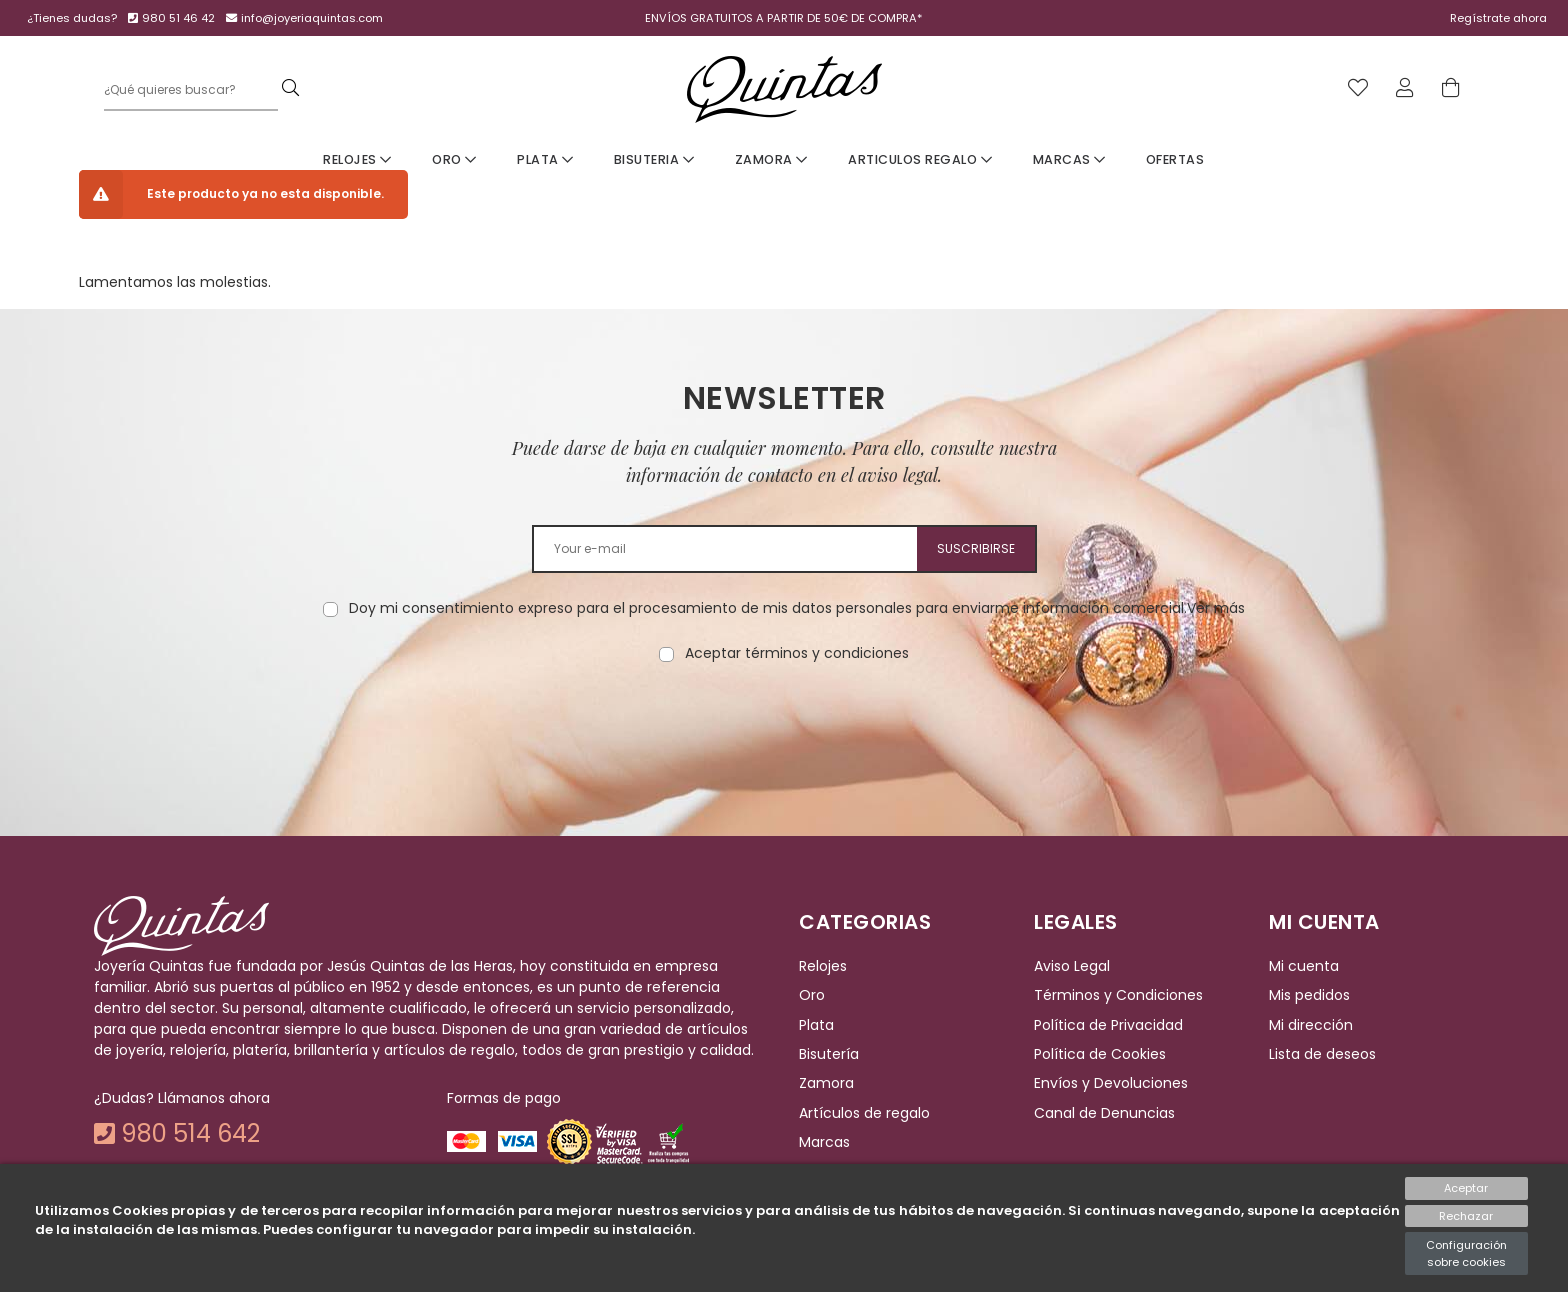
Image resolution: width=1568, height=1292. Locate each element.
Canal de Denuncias (1104, 1113)
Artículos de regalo (864, 1113)
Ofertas (1175, 159)
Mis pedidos (1309, 996)
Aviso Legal (1072, 966)
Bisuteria (654, 159)
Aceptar (1466, 1188)
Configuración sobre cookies (1466, 1253)
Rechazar (1466, 1216)
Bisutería (829, 1054)
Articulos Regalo (920, 159)
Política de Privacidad (1108, 1025)
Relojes (357, 159)
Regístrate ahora (1498, 18)
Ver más (1216, 608)
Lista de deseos (1322, 1054)
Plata (545, 159)
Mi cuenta (1304, 966)
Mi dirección (1311, 1025)
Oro (454, 159)
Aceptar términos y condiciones (797, 653)
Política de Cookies (1100, 1054)
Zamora (771, 159)
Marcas (1069, 159)
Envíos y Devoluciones (1111, 1084)
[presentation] (784, 727)
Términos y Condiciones (1118, 996)
